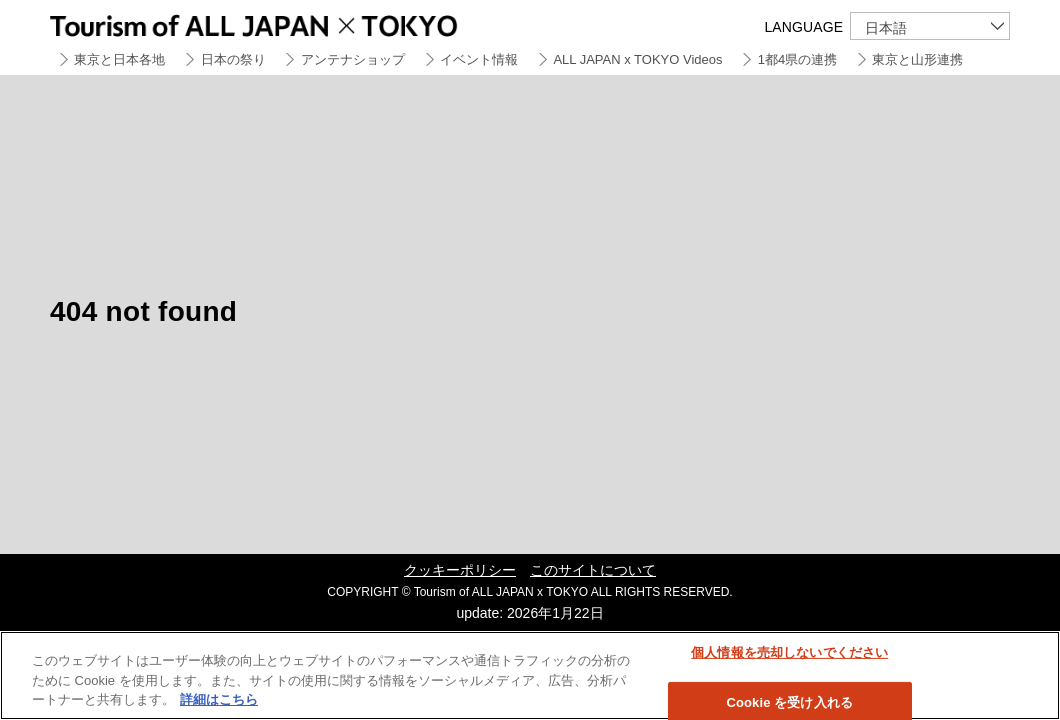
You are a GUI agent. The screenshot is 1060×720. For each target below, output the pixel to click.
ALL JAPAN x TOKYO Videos (637, 59)
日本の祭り (233, 59)
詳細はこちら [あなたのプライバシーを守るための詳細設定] (219, 699)
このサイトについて (593, 570)
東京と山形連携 (917, 59)
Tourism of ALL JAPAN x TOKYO (300, 22)
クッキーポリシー (460, 570)
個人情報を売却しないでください (789, 652)
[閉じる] (1028, 674)
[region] (530, 675)
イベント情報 (479, 59)
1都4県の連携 (797, 59)
